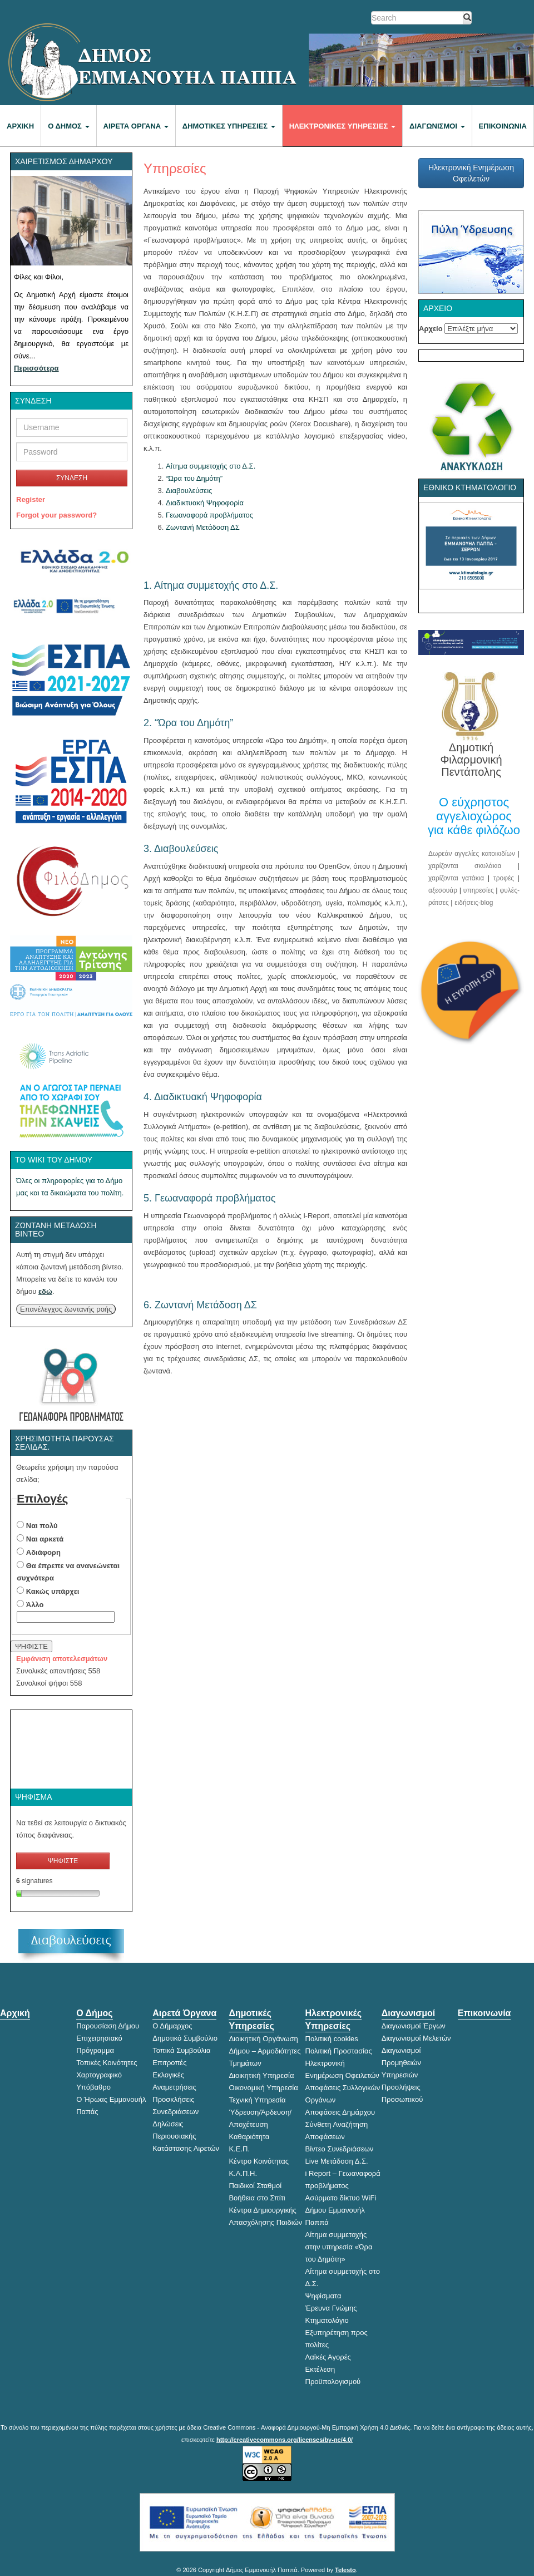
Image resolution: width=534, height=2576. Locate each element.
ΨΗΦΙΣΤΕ (31, 1646)
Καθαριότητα (249, 2136)
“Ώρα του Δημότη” (194, 478)
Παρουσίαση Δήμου (107, 2026)
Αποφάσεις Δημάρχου (340, 2112)
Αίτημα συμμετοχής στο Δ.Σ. (210, 466)
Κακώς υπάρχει (53, 1591)
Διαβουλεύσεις (189, 490)
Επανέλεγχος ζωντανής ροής (66, 1309)
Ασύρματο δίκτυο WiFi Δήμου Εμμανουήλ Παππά (341, 2210)
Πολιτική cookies (331, 2039)
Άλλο (35, 1604)
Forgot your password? (56, 515)
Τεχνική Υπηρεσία (257, 2100)
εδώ (45, 1291)
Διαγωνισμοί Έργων (414, 2026)
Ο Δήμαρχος (172, 2026)
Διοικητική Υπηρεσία (261, 2075)
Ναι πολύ (42, 1525)
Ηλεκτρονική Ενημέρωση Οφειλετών (471, 173)
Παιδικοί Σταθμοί (255, 2185)
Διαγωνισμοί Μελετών (416, 2038)
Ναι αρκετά (45, 1539)
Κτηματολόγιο (327, 2320)
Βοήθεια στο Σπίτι (257, 2198)
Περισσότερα (36, 368)
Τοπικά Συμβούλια (181, 2050)
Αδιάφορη (43, 1552)
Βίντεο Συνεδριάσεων (339, 2149)
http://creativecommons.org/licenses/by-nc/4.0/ (284, 2439)
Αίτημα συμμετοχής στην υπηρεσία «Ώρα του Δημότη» (339, 2246)
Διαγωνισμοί (437, 126)
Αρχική (20, 126)
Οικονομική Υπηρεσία (263, 2088)
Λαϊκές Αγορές (328, 2357)
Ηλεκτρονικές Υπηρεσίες (342, 126)
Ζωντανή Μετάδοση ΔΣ (203, 527)
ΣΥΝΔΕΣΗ (71, 478)
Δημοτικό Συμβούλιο (184, 2038)
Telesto (345, 2570)
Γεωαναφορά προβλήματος (209, 515)
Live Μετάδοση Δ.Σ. (336, 2161)
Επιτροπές (169, 2062)
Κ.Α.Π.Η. (243, 2173)
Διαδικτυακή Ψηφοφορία (205, 503)
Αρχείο (431, 328)
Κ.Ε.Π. (239, 2149)
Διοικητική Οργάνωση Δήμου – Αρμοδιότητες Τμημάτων (264, 2051)
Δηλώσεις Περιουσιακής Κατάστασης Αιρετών (185, 2136)
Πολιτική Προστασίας (338, 2051)
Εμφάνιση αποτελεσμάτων (61, 1658)
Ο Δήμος (68, 126)
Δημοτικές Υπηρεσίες (228, 126)
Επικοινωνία (503, 126)
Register (30, 499)
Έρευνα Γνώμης (331, 2308)
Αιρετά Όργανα (136, 126)
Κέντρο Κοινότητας (259, 2161)
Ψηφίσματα (323, 2296)
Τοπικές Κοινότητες (106, 2062)
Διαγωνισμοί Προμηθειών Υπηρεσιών (401, 2062)
